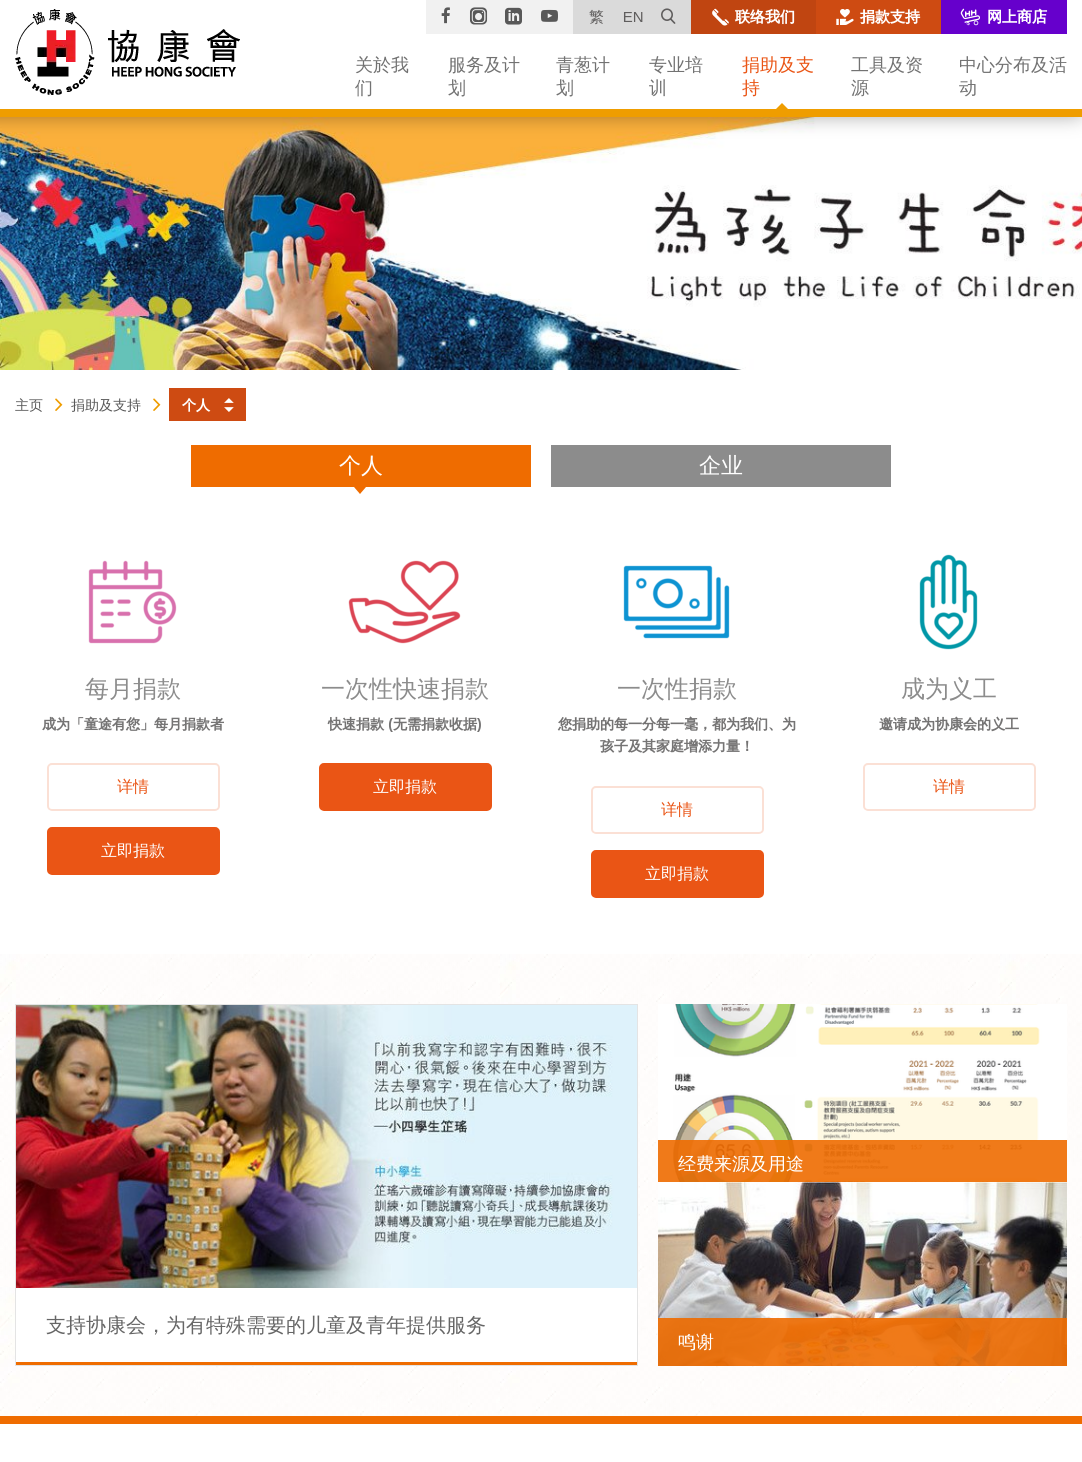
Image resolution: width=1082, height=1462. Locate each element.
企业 (721, 465)
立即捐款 (133, 850)
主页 (29, 405)
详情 (133, 786)
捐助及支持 (106, 405)
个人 (361, 465)
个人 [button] (196, 405)
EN (633, 16)
